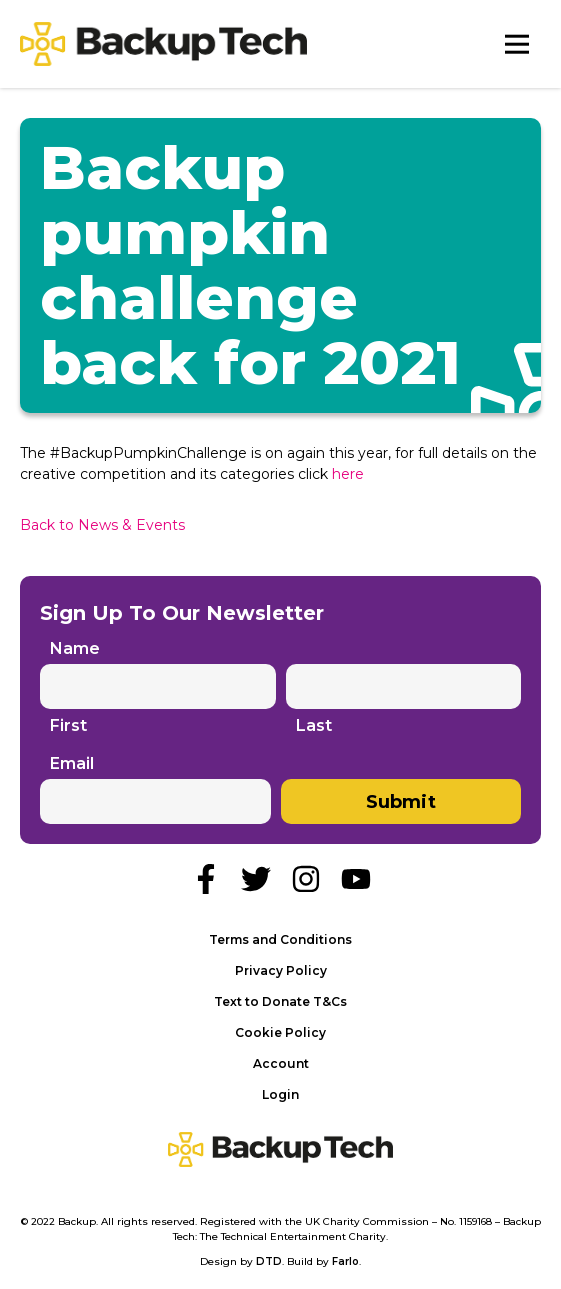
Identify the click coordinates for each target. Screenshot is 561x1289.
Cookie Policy (280, 1032)
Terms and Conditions (280, 939)
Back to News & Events (102, 525)
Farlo (345, 1261)
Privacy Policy (281, 970)
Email (72, 763)
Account (281, 1063)
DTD (269, 1261)
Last (314, 726)
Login (280, 1094)
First (68, 726)
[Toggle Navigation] (517, 44)
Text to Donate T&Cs (280, 1001)
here (348, 474)
